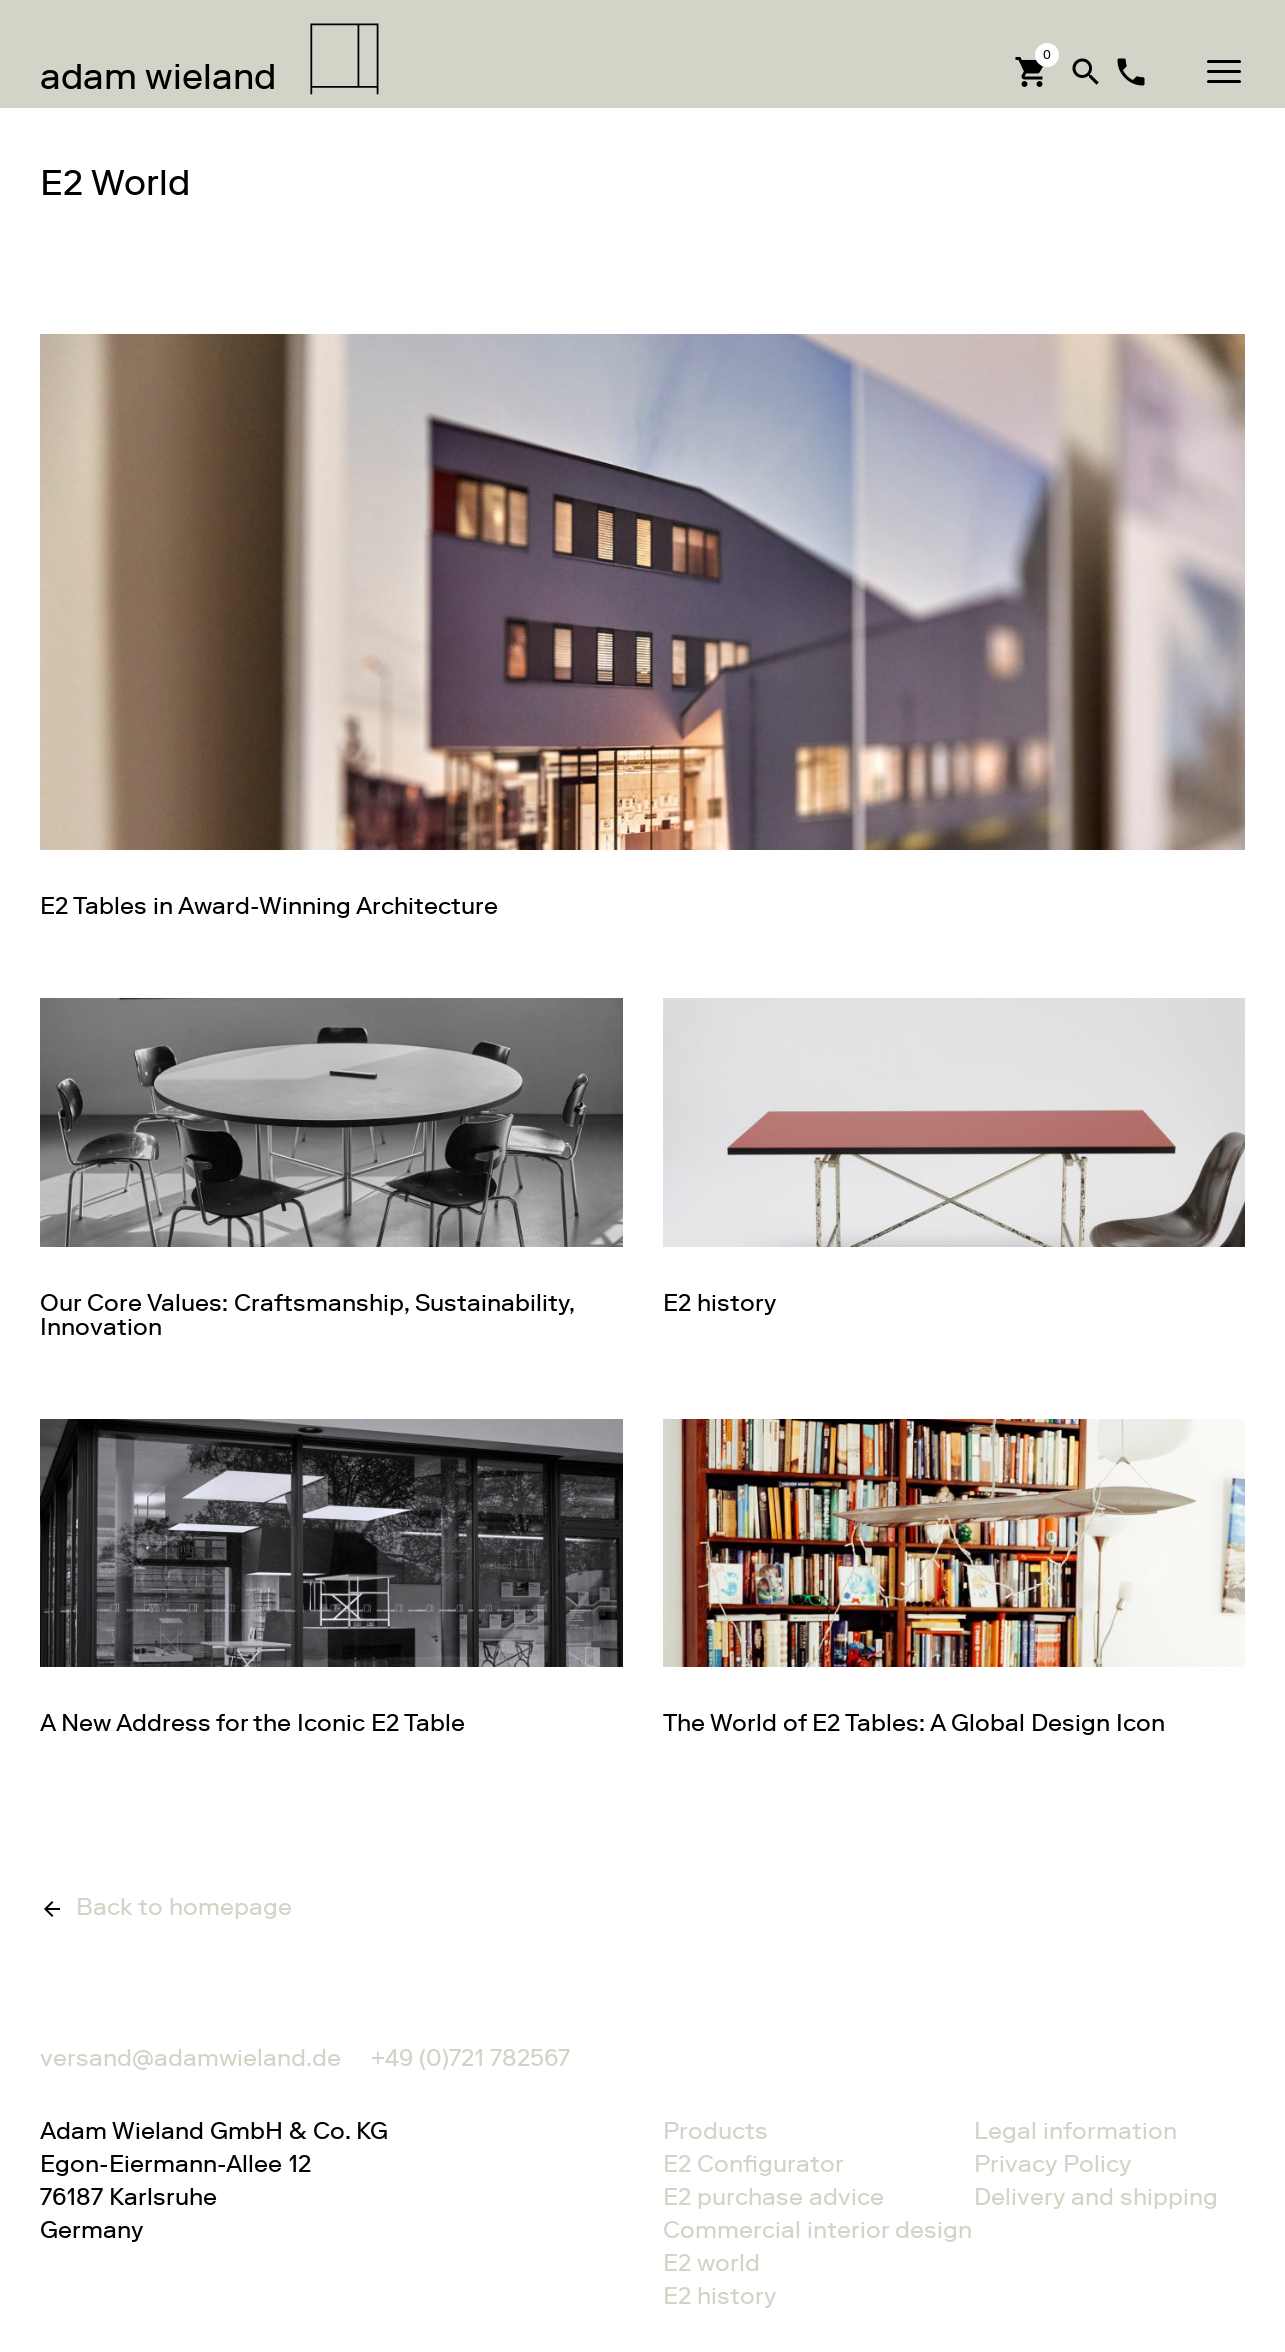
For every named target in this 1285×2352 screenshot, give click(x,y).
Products (715, 2130)
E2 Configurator (753, 2163)
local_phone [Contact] (1131, 72)
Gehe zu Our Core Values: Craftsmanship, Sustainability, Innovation (331, 1168)
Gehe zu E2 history (954, 1156)
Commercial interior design (798, 2229)
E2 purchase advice (773, 2196)
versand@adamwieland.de (190, 2057)
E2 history (719, 2295)
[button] (1224, 71)
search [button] (1086, 72)
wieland (158, 77)
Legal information (1075, 2130)
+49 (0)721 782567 (470, 2057)
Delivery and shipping (1096, 2196)
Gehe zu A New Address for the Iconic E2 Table (331, 1577)
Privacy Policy (1052, 2163)
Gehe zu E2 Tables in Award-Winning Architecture (642, 626)
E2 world (711, 2262)
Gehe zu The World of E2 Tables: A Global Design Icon (954, 1577)
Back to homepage (184, 1908)
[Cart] (1032, 71)
